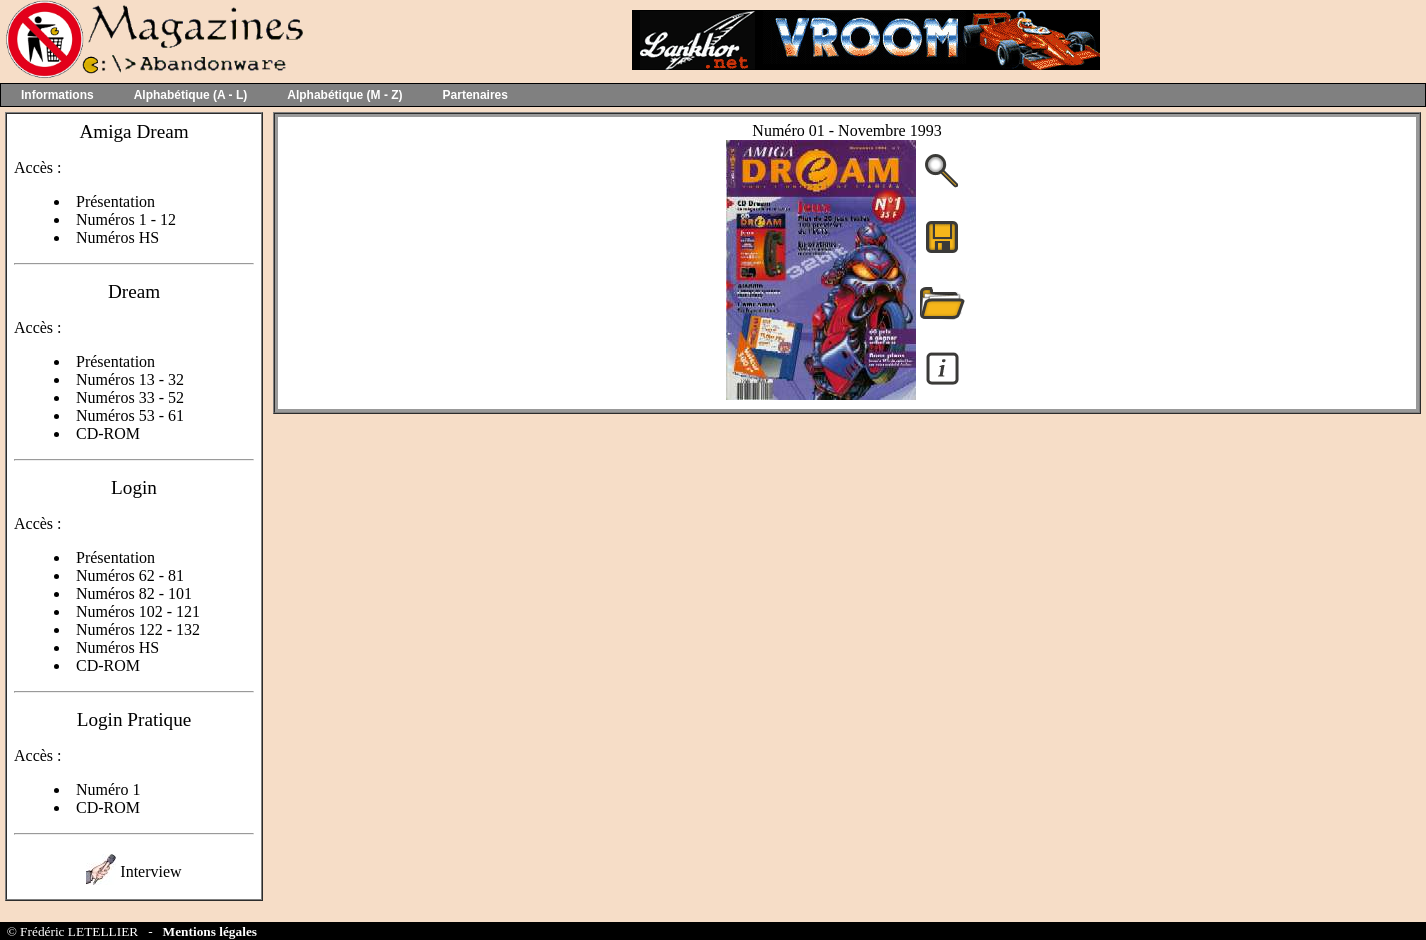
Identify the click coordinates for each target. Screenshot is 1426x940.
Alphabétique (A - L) (191, 95)
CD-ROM (108, 433)
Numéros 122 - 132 (138, 629)
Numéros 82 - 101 (134, 593)
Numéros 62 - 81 (130, 575)
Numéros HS (117, 237)
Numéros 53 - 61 (130, 415)
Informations (57, 95)
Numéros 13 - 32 (130, 379)
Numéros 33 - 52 (130, 397)
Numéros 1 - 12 (126, 219)
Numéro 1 (108, 789)
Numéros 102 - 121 (138, 611)
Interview (150, 871)
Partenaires (475, 95)
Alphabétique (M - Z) (344, 95)
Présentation (115, 201)
